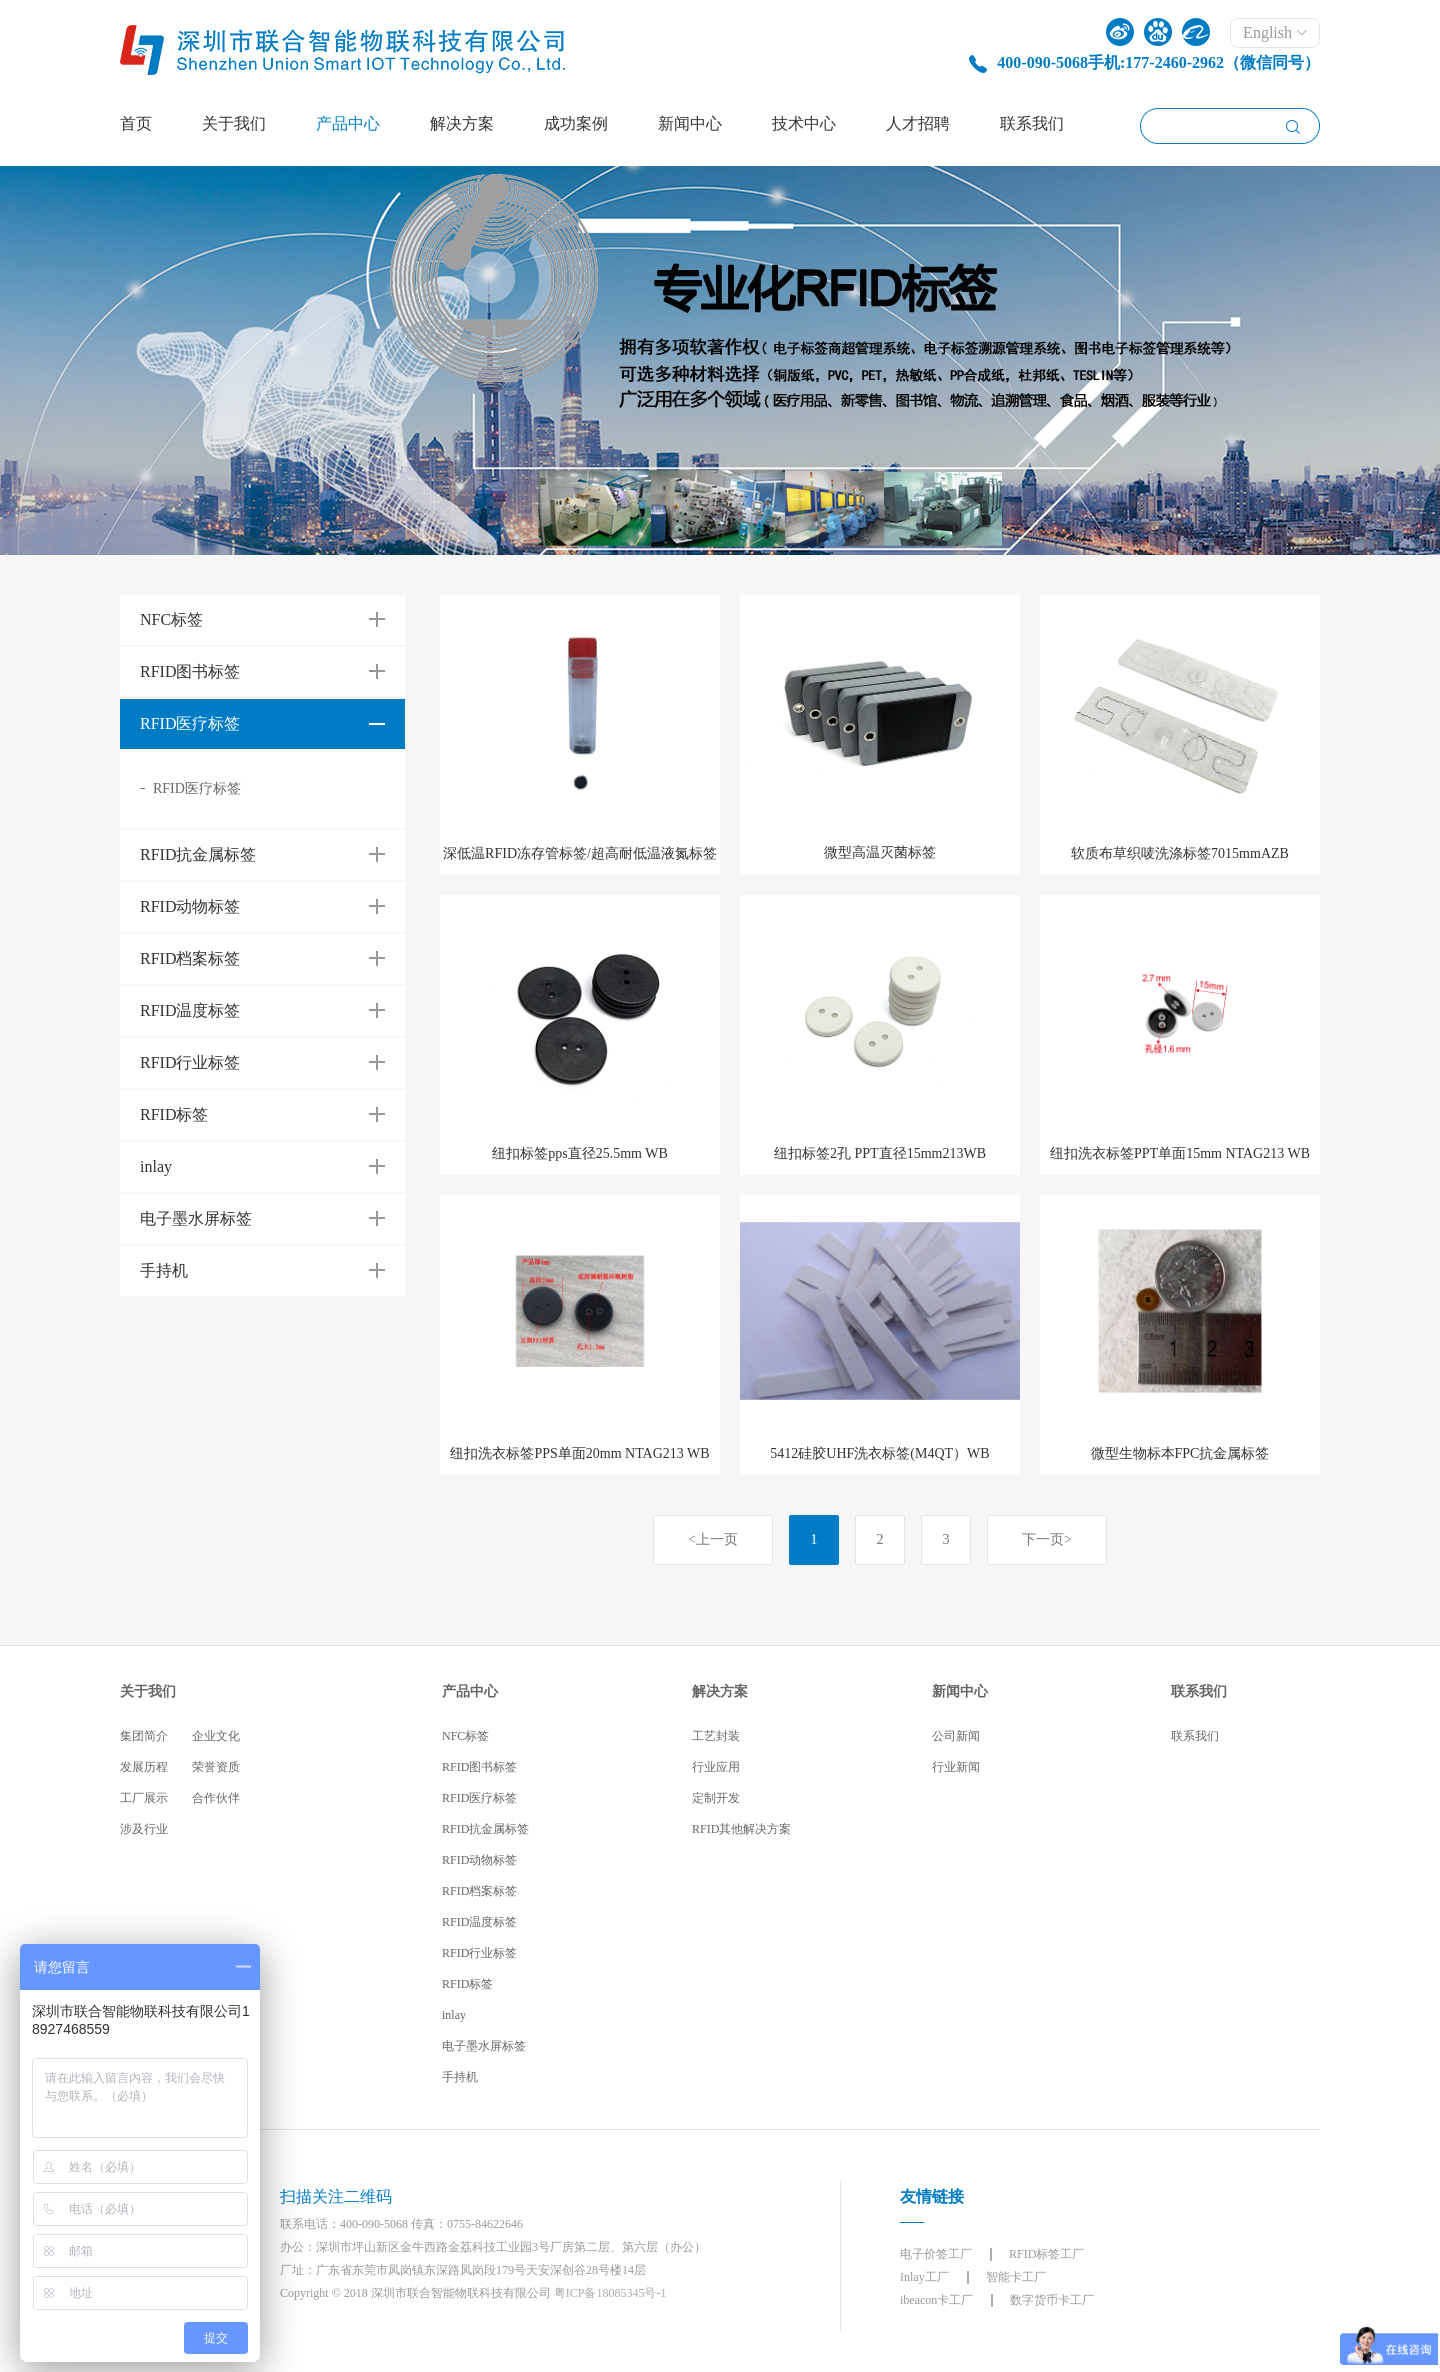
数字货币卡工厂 (1052, 2300)
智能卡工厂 (1016, 2277)
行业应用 (716, 1767)
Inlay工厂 (924, 2277)
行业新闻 (956, 1767)
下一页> (1047, 1539)
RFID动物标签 (479, 1860)
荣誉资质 (216, 1767)
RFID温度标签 (479, 1922)
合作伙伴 (216, 1798)
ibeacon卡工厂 (936, 2300)
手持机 (460, 2077)
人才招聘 (918, 123)
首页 (136, 123)
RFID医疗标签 (197, 788)
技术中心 (804, 123)
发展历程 (144, 1767)
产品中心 (348, 123)
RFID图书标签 (479, 1767)
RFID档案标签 (479, 1891)
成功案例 (576, 123)
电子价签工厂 (936, 2254)
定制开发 (716, 1798)
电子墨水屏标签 (484, 2046)
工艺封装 (716, 1736)
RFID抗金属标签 (485, 1829)
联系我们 (1032, 123)
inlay (454, 2015)
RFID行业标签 (479, 1953)
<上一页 (713, 1539)
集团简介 (144, 1736)
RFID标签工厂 (1046, 2254)
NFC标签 (465, 1736)
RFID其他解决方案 (741, 1829)
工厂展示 (144, 1798)
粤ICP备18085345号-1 (610, 2293)
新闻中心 (690, 123)
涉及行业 (144, 1829)
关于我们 (234, 123)
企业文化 (216, 1736)
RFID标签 (467, 1984)
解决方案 (462, 123)
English (1275, 32)
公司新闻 (956, 1736)
